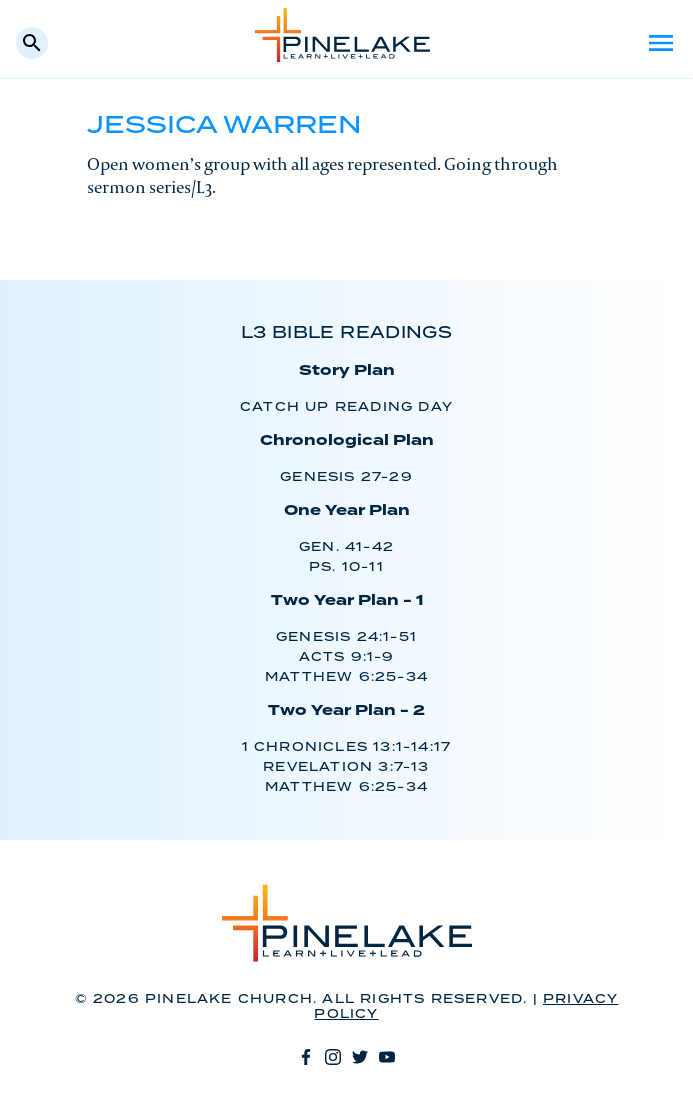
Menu (661, 43)
